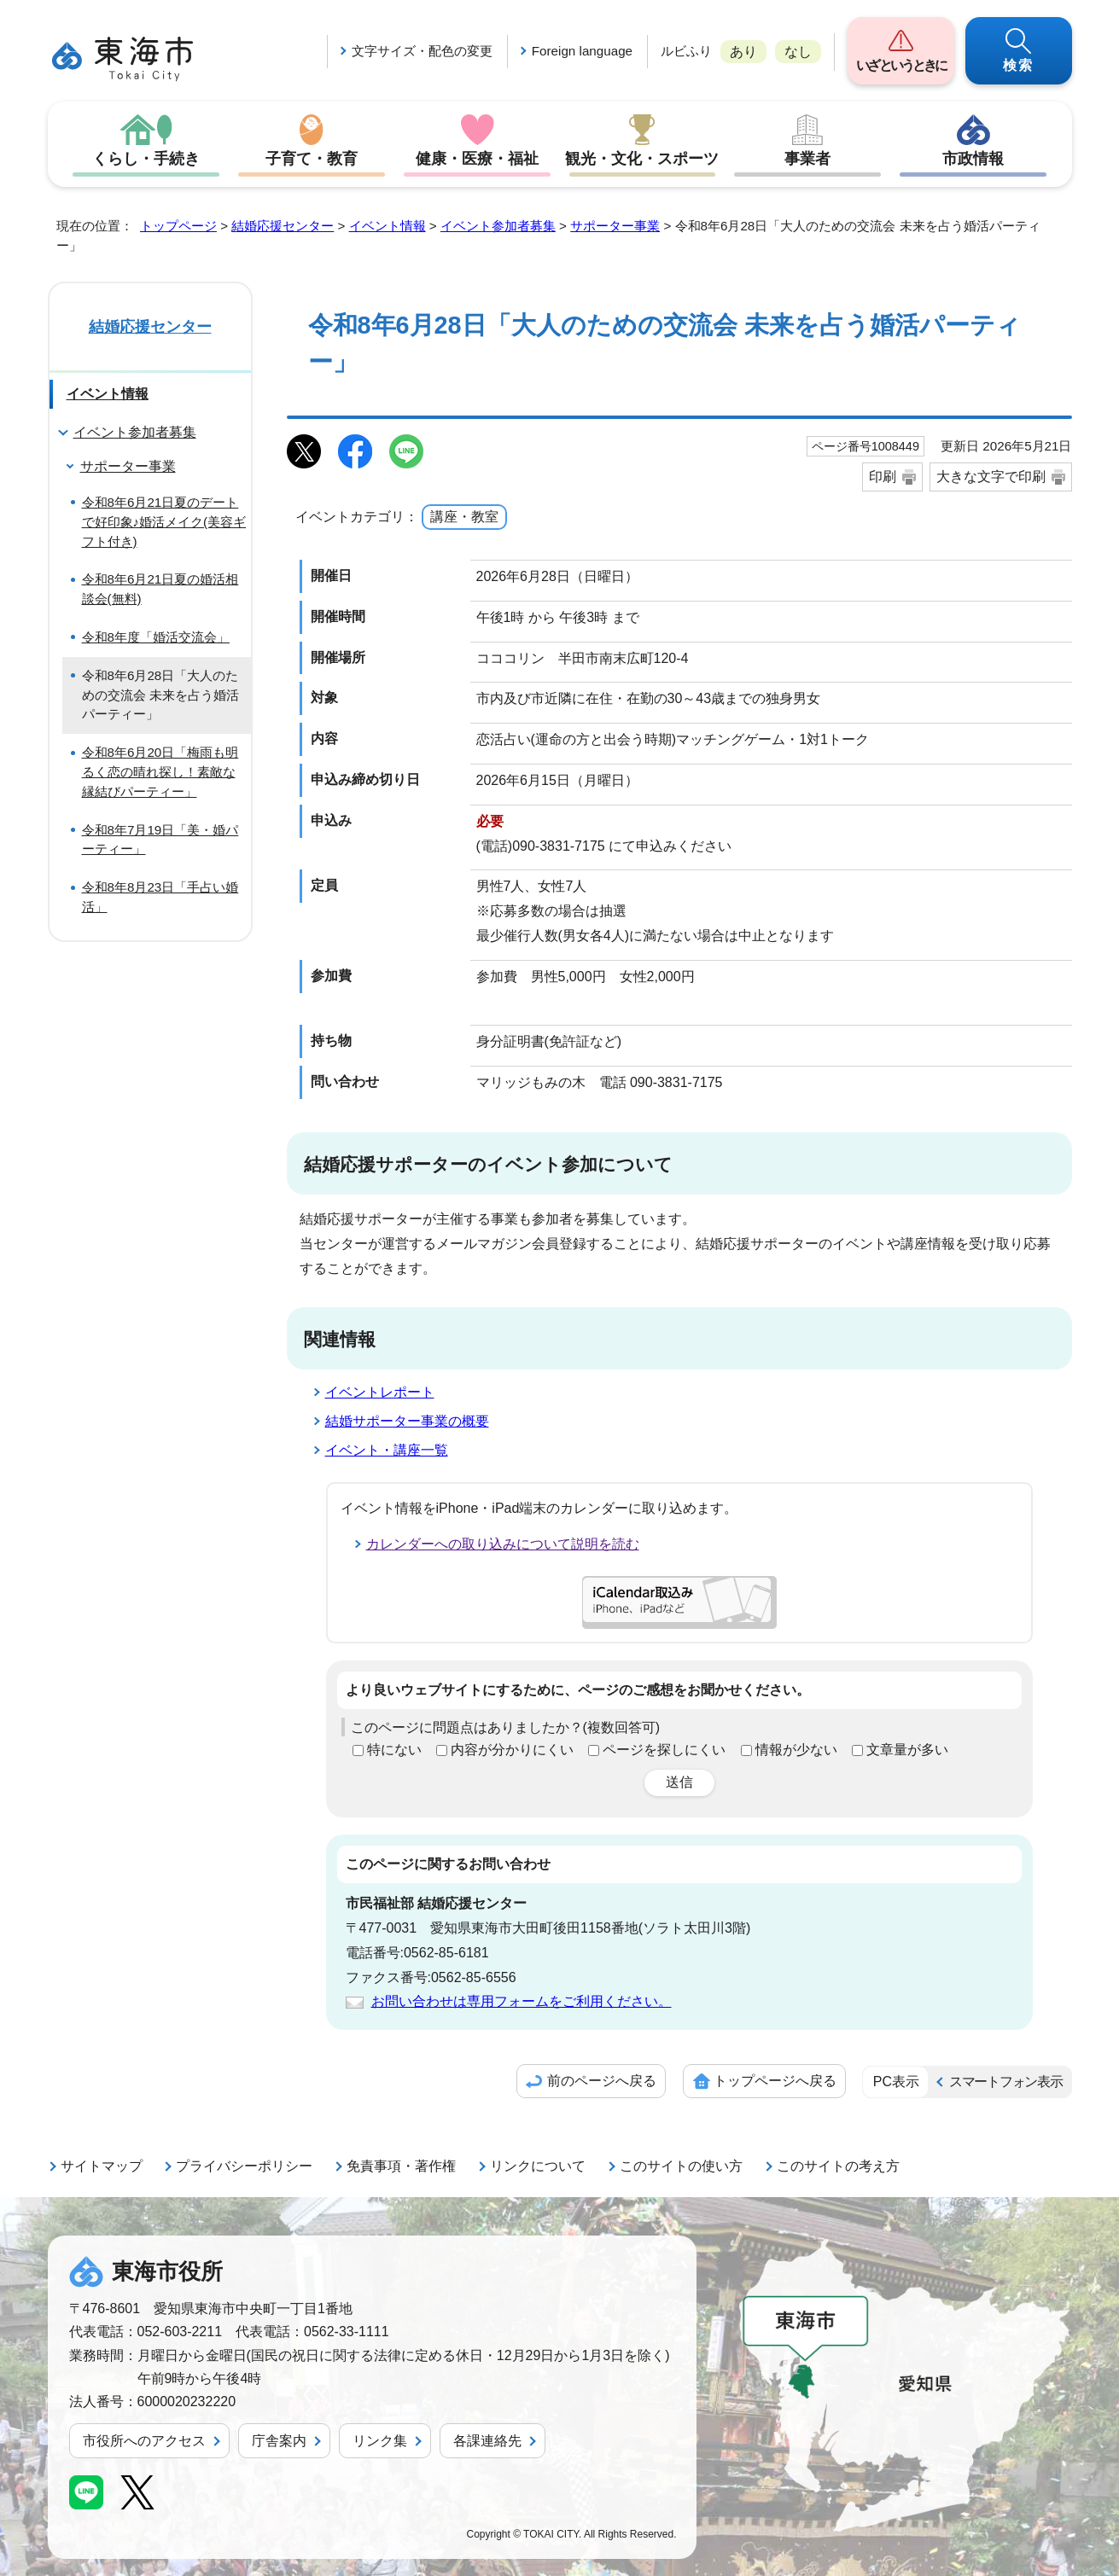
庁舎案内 (279, 2441)
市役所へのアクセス (144, 2441)
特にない (394, 1749)
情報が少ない (796, 1749)
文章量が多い (907, 1749)
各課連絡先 (487, 2441)
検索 (1018, 65)
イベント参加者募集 (498, 225)
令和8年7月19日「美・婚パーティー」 (160, 840)
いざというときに (901, 65)
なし (798, 51)
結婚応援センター (282, 225)
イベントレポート (379, 1392)
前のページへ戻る (601, 2080)
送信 (679, 1782)
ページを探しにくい (664, 1749)
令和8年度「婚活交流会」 (156, 637)
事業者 (807, 158)
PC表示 (896, 2081)
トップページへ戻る (775, 2080)
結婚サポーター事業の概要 (407, 1421)
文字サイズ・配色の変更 (422, 51)
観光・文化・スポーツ (642, 158)
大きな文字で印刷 (991, 476)
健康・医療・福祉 (477, 158)
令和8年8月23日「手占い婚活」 (160, 897)
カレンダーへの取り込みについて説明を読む (502, 1544)
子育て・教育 (311, 158)
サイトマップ (102, 2166)
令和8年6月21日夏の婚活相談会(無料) (160, 589)
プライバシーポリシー (244, 2166)
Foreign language (582, 51)
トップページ (178, 225)
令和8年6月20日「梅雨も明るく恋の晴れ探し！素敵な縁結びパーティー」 (160, 772)
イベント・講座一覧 (386, 1450)
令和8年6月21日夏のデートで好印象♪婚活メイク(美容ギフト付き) (164, 522)
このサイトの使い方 (681, 2166)
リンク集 (380, 2441)
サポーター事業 (615, 225)
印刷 (882, 476)
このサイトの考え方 (838, 2166)
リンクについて (538, 2166)
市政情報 (973, 158)
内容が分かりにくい (512, 1749)
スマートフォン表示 (1005, 2081)
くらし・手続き (146, 158)
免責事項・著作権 (401, 2166)
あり (743, 51)
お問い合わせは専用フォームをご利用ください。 (521, 2001)
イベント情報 (387, 225)
